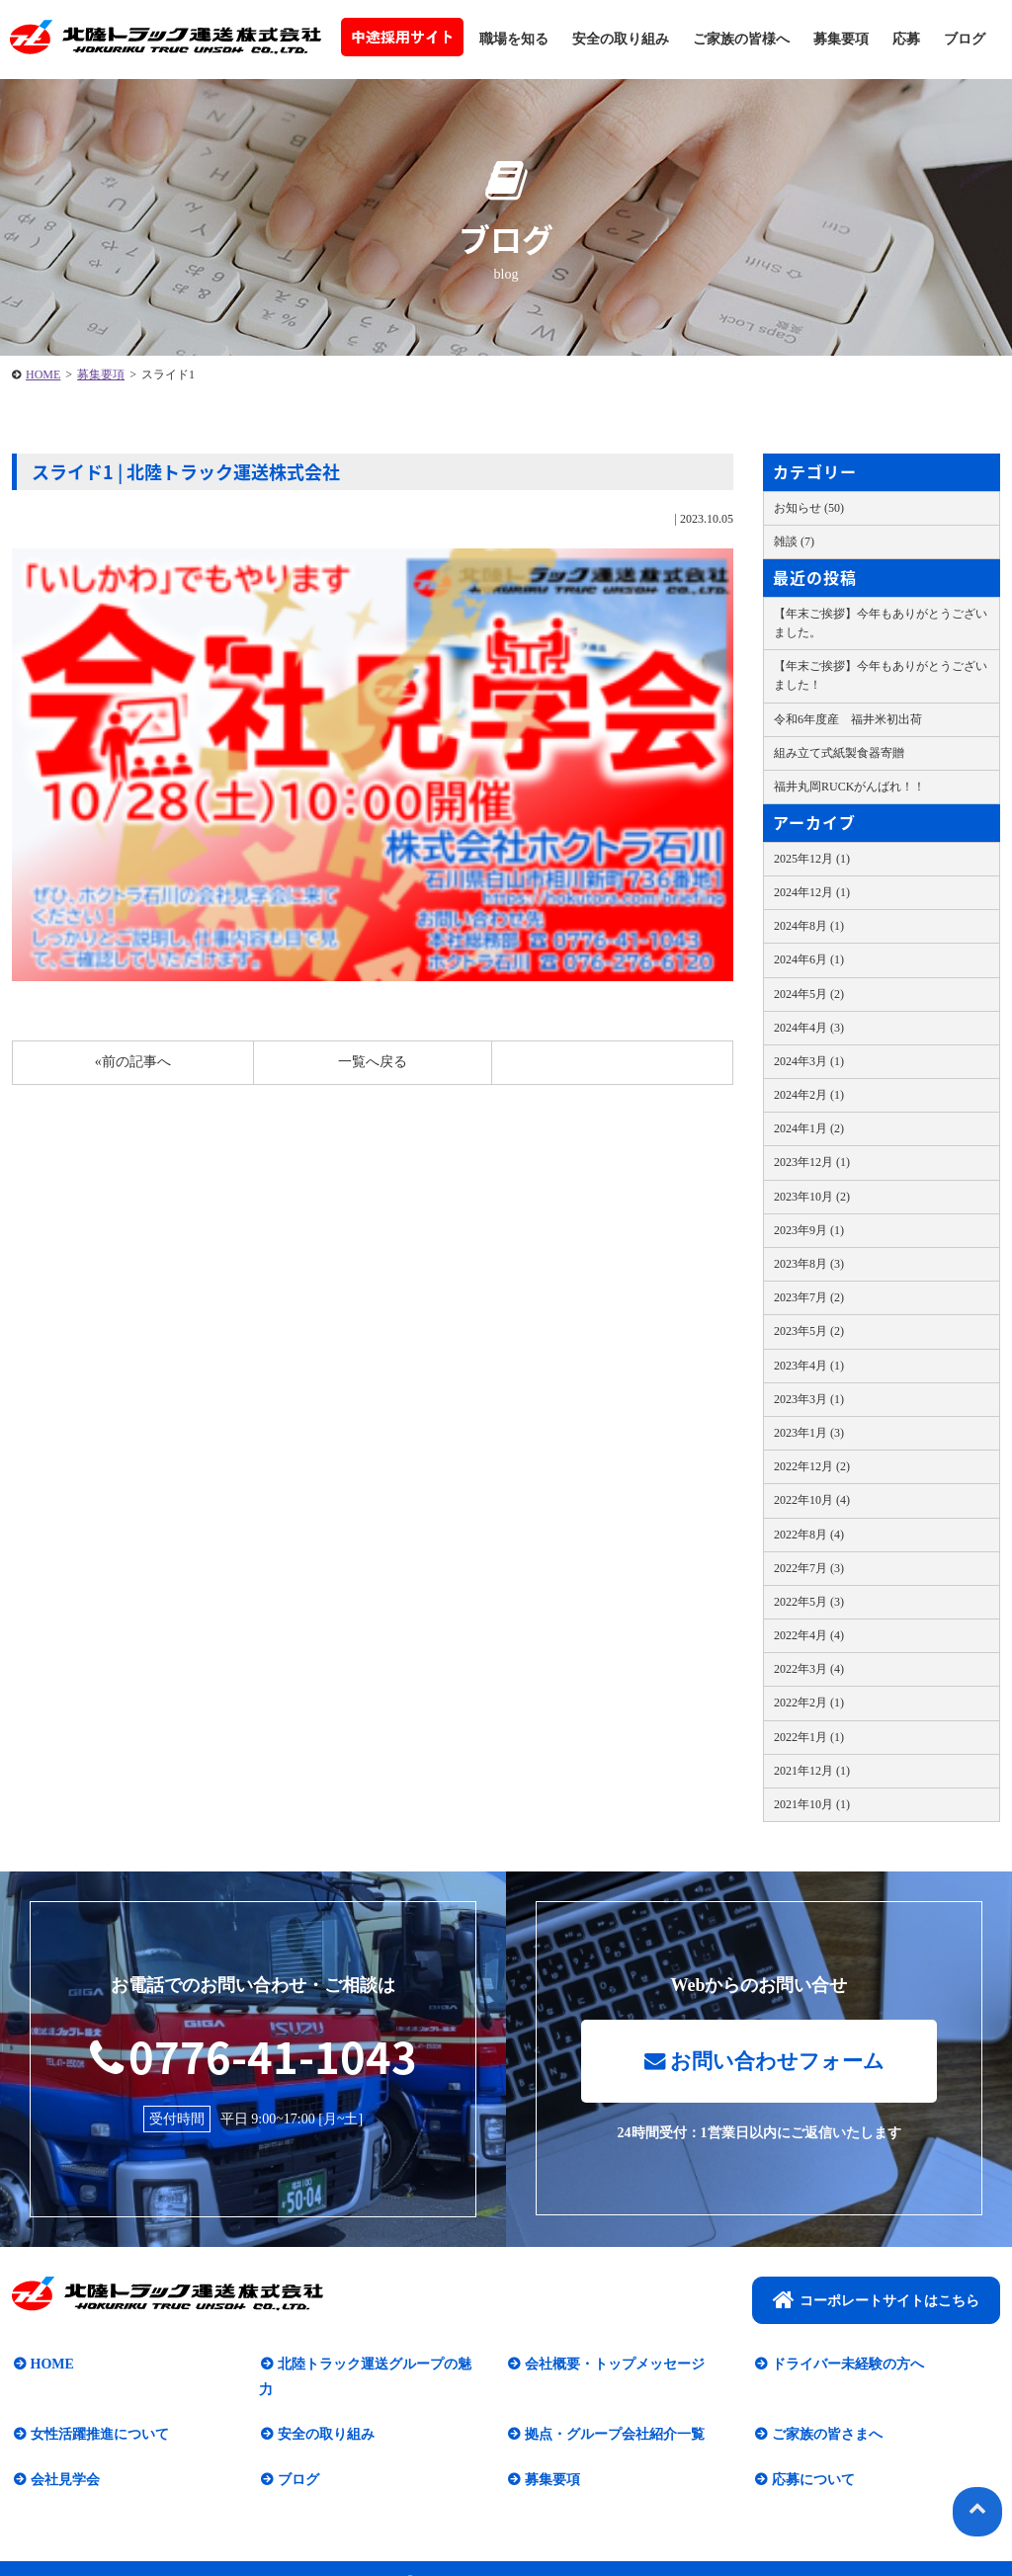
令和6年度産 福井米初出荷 (848, 719)
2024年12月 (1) (812, 892)
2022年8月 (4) (809, 1534)
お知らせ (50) (809, 508)
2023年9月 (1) (809, 1230)
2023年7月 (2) (809, 1297)
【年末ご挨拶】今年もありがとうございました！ (880, 675)
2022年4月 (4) (809, 1635)
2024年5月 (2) (809, 994)
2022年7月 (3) (809, 1568)
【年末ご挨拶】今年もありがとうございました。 (880, 623)
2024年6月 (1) (809, 959)
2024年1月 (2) (809, 1128)
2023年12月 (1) (812, 1162)
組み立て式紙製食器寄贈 (839, 753)
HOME (43, 374)
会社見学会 (63, 2456)
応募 (906, 39)
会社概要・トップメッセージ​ (613, 2366)
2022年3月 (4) (809, 1669)
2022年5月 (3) (809, 1602)
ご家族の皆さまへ (825, 2411)
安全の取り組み (620, 39)
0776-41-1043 (253, 2055)
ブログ (964, 39)
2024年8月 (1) (809, 926)
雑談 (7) (794, 541)
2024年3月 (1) (809, 1061)
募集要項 (841, 39)
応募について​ (811, 2456)
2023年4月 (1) (809, 1365)
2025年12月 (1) (812, 859)
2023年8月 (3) (809, 1264)
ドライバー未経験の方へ (846, 2366)
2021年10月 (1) (812, 1804)
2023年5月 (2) (809, 1331)
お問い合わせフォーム (764, 2063)
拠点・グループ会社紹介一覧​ (613, 2411)
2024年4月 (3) (809, 1028)
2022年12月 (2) (812, 1466)
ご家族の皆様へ (741, 39)
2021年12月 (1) (812, 1771)
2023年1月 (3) (809, 1433)
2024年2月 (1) (809, 1095)
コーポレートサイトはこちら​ (876, 2301)
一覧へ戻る (372, 1061)
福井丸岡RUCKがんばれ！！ (849, 786)
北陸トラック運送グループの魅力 (379, 2366)
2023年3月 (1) (809, 1399)
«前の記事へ (133, 1061)
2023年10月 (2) (812, 1197)
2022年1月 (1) (809, 1737)
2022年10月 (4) (812, 1500)
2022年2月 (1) (809, 1702)
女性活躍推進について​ (98, 2411)
